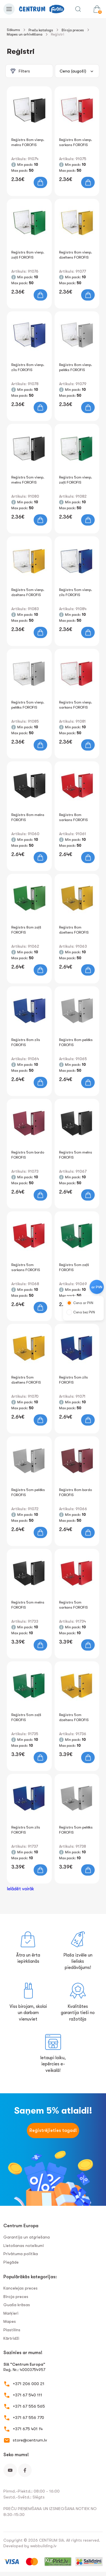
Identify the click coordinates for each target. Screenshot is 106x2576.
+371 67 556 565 (29, 2406)
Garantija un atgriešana (26, 2237)
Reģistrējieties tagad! (53, 2130)
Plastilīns (11, 2330)
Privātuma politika (20, 2253)
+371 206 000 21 (28, 2383)
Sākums (13, 30)
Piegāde (11, 2262)
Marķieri (10, 2313)
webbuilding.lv (43, 2546)
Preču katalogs (41, 30)
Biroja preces (73, 30)
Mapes (9, 2321)
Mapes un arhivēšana (24, 34)
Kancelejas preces (20, 2288)
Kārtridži (11, 2338)
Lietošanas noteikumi (23, 2245)
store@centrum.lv (30, 2440)
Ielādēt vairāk (20, 1888)
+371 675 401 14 (28, 2428)
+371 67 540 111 (27, 2395)
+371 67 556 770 (28, 2417)
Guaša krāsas (16, 2304)
